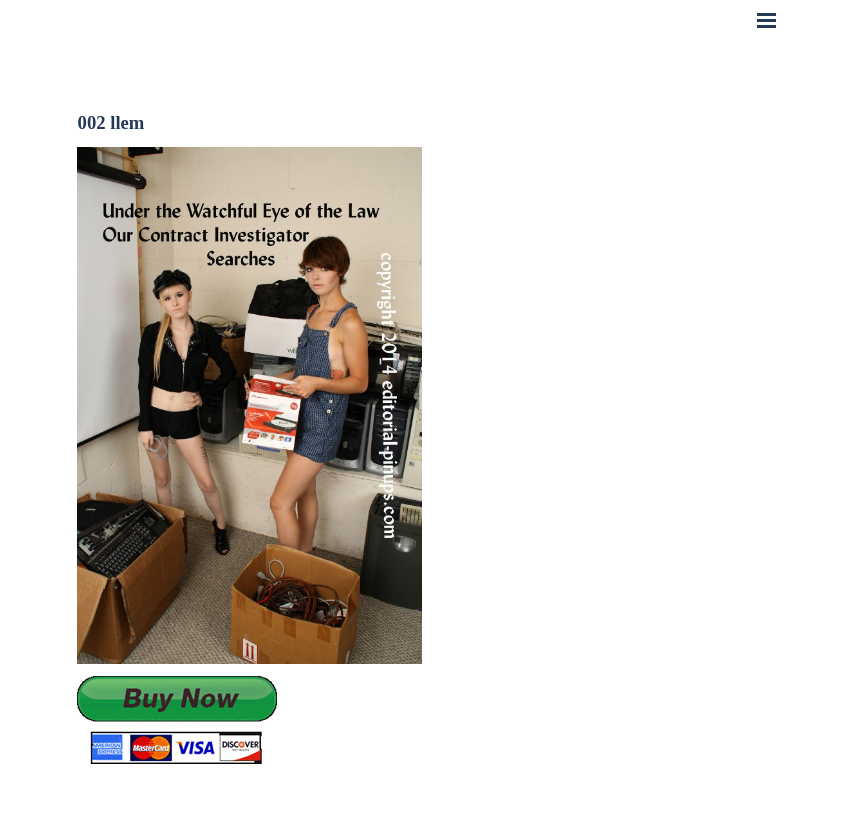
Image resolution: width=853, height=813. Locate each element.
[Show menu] (767, 20)
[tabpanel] (249, 721)
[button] (177, 721)
